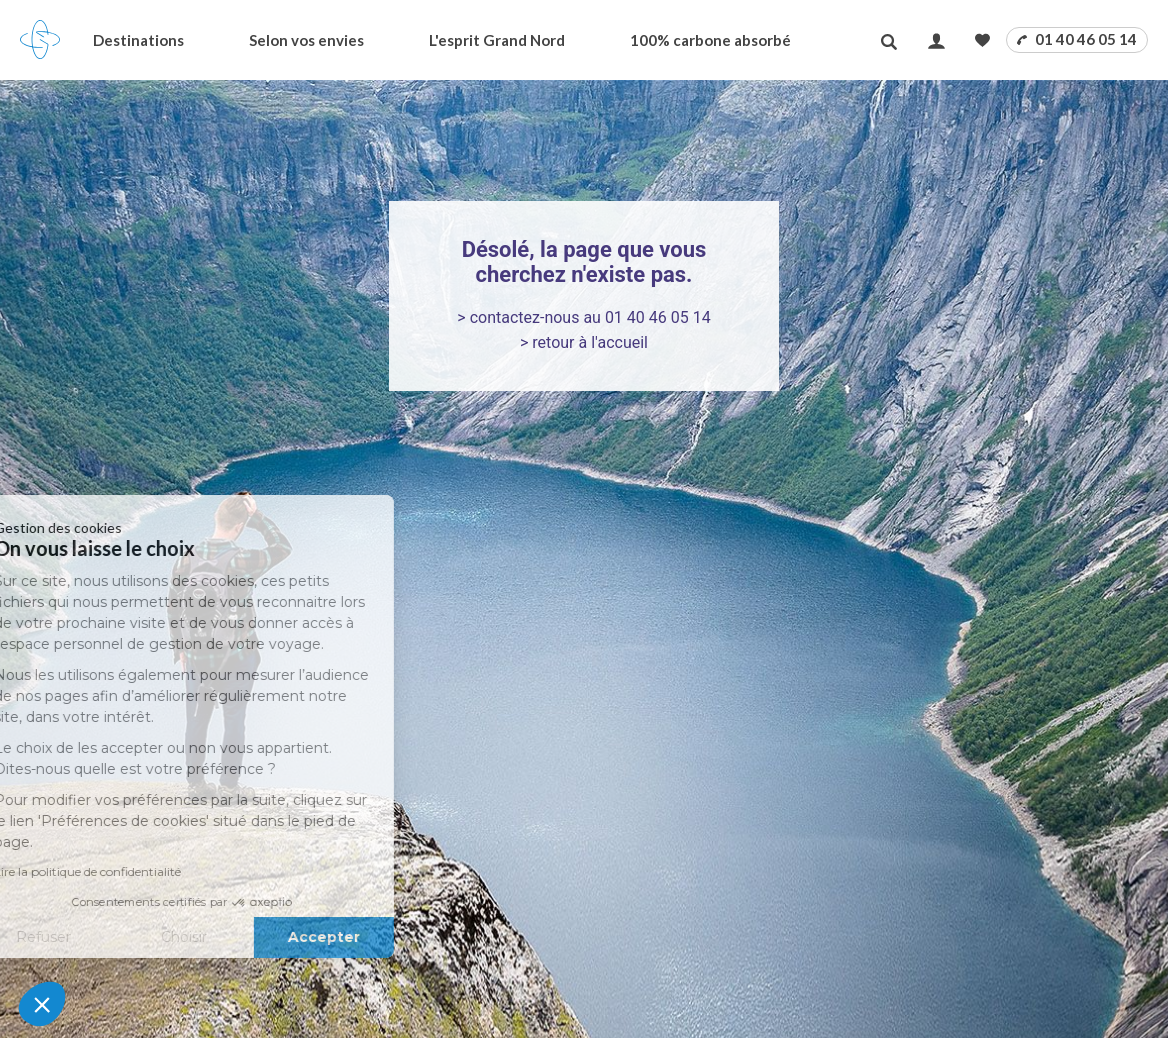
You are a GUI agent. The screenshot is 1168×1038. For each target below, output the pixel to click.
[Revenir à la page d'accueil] (40, 40)
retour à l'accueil (590, 342)
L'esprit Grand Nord (497, 40)
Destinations (138, 40)
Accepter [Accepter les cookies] (222, 937)
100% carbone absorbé (710, 40)
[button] (42, 1004)
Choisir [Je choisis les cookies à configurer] (82, 937)
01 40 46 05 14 (1077, 39)
